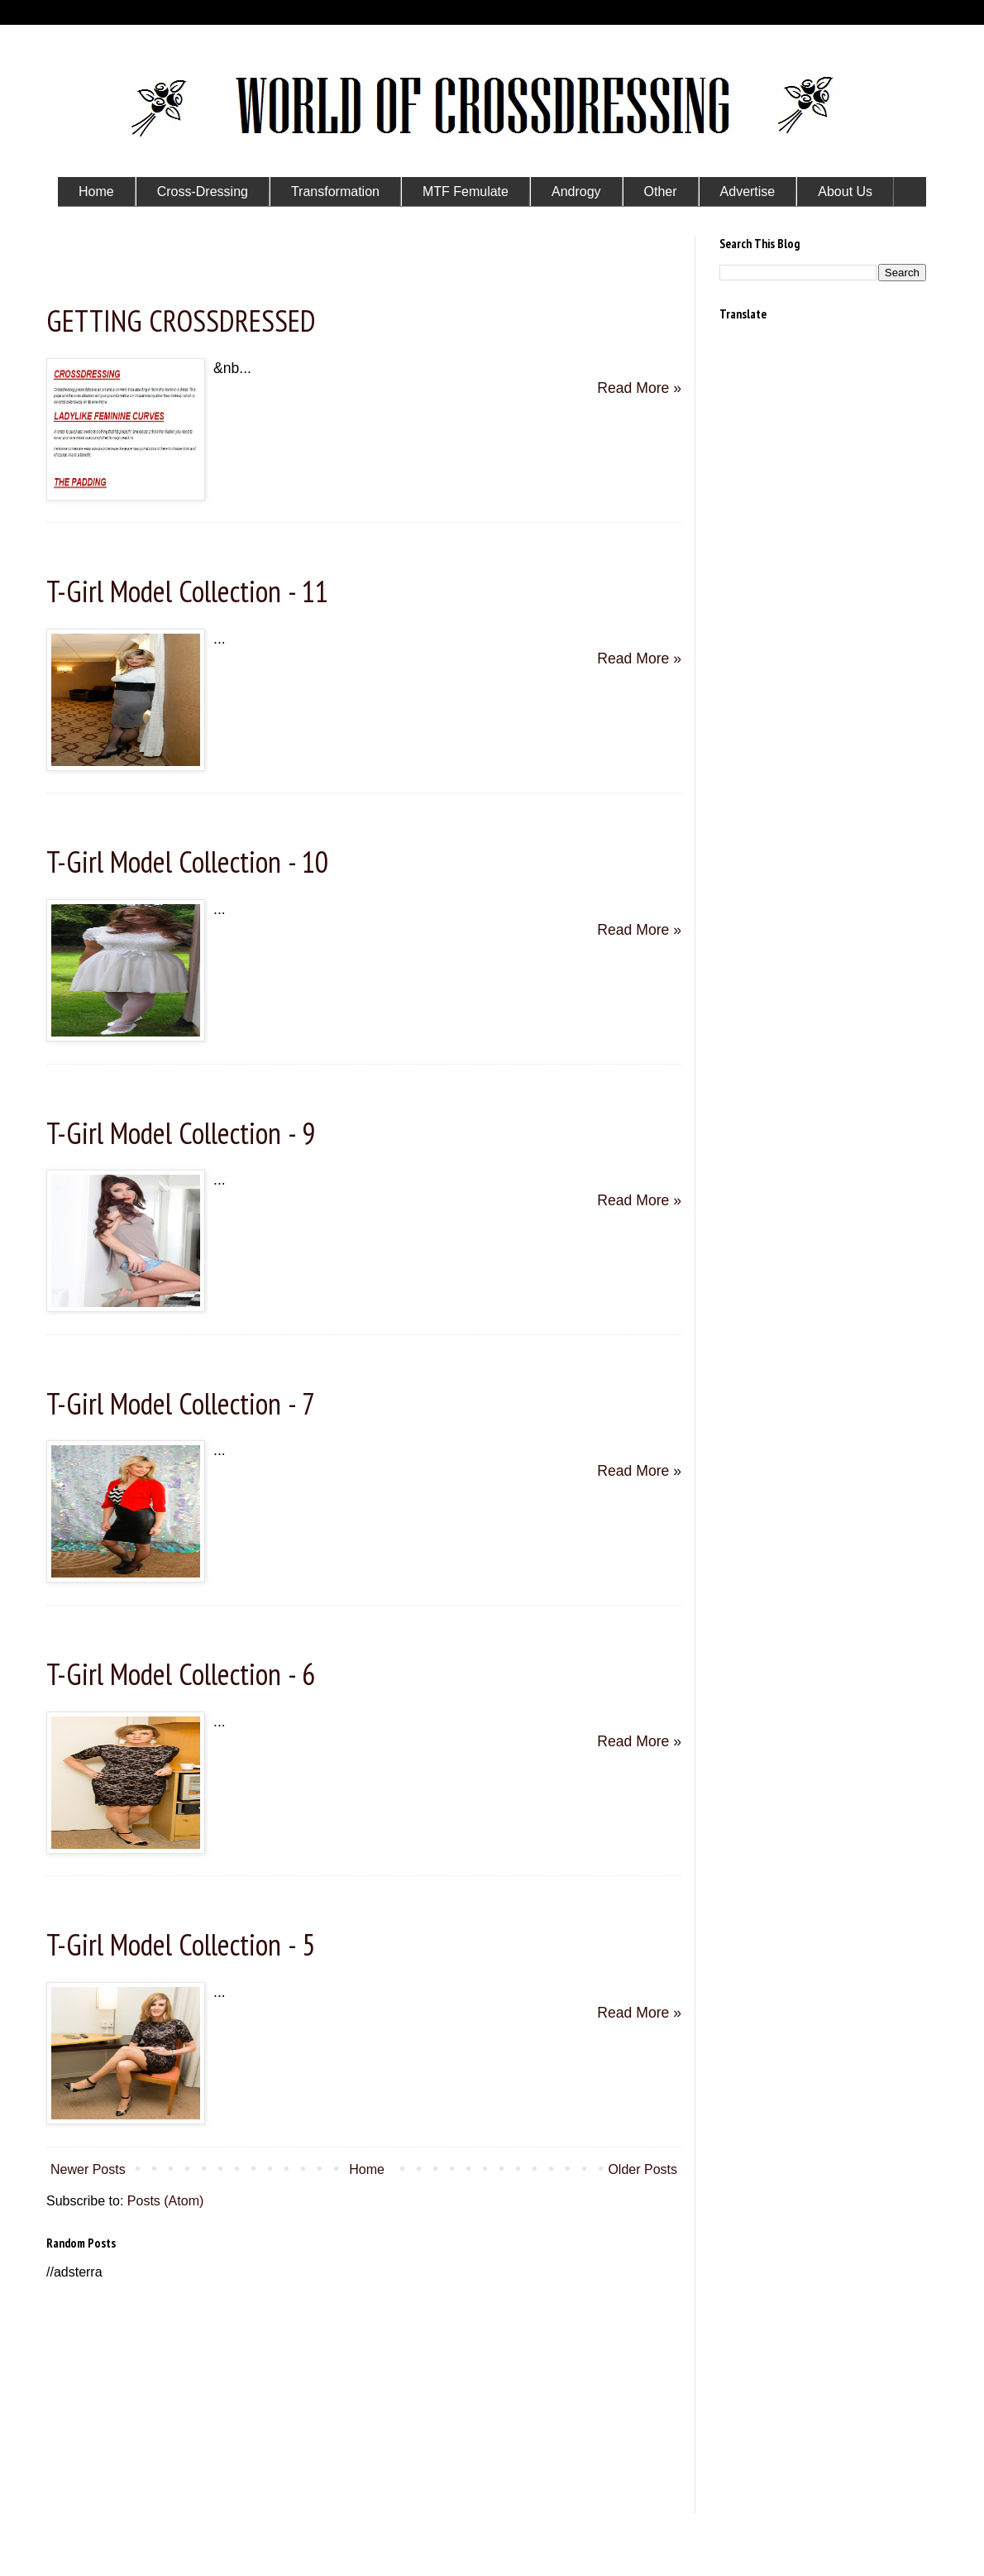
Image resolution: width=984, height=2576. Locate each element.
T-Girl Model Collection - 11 (187, 591)
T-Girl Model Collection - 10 (187, 861)
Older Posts (642, 2169)
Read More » (639, 388)
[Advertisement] (363, 2398)
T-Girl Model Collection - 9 (180, 1132)
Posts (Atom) (165, 2201)
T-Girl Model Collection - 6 (180, 1673)
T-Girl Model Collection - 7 (180, 1403)
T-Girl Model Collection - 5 (180, 1944)
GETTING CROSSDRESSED (181, 320)
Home (367, 2169)
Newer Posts (88, 2169)
